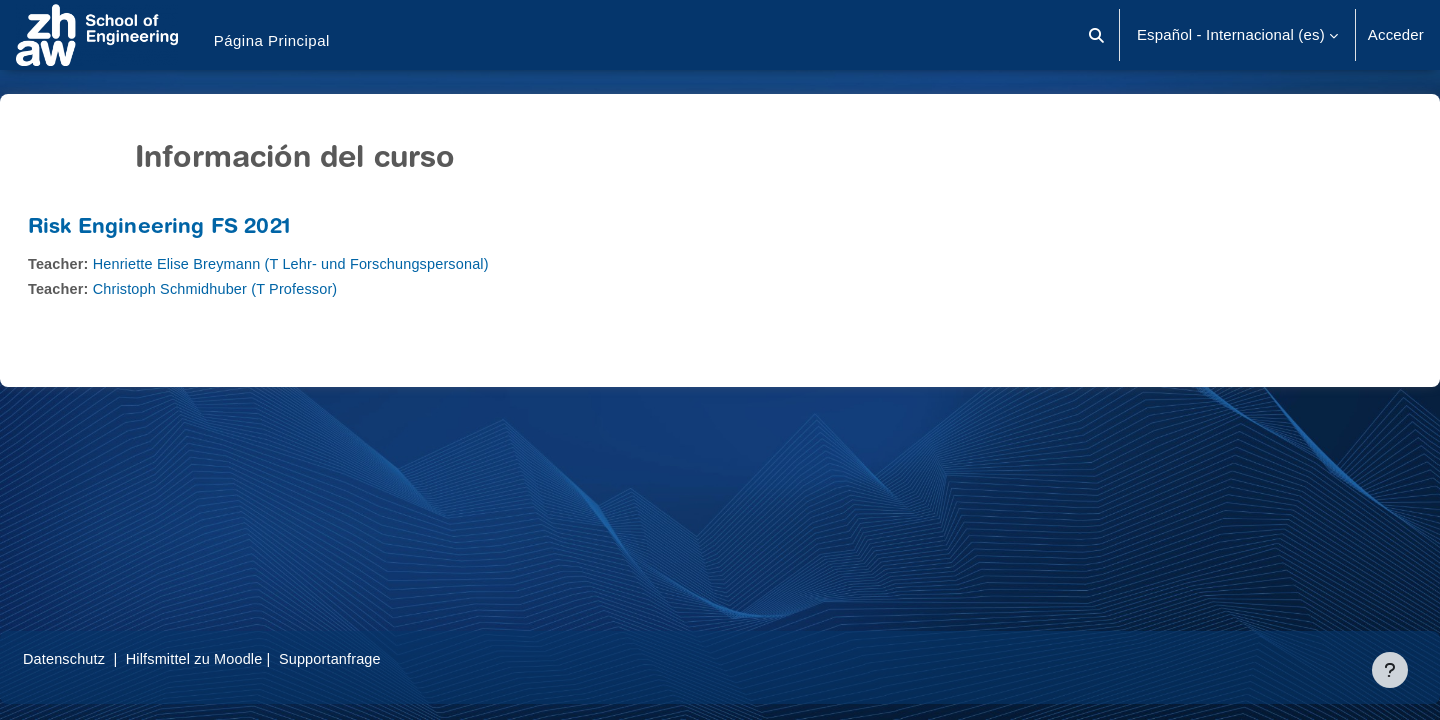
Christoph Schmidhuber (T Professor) (270, 288)
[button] (1096, 35)
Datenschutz (113, 658)
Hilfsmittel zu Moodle (249, 658)
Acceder (1396, 34)
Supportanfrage (389, 658)
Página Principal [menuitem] (272, 40)
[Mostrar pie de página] (1390, 670)
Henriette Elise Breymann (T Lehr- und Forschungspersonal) (348, 263)
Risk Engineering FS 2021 (207, 228)
